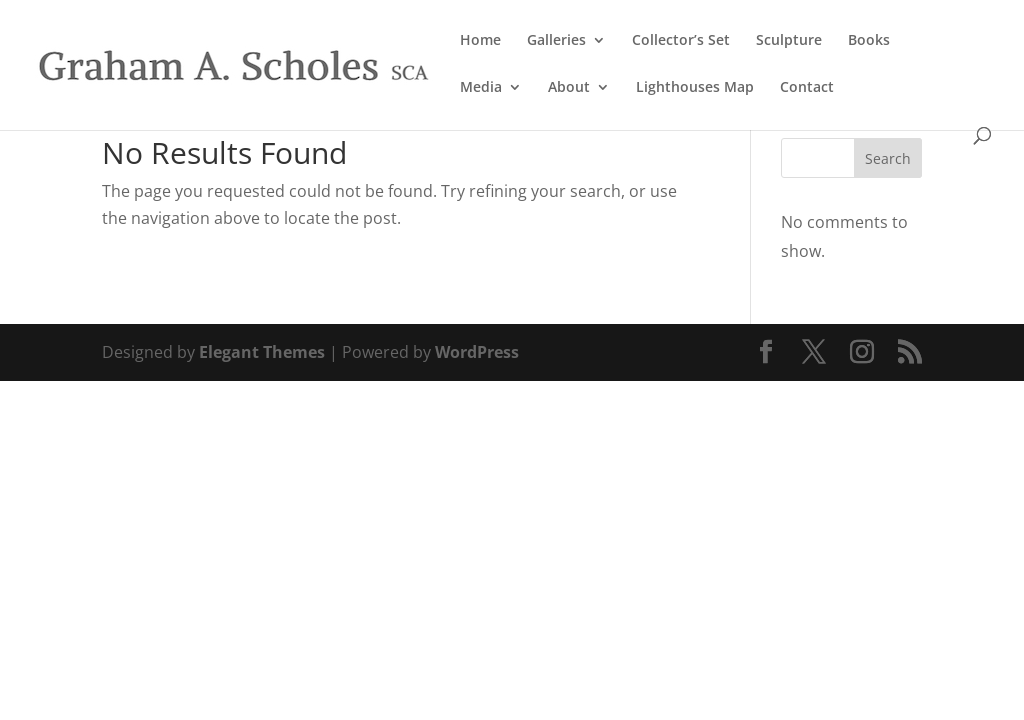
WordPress (477, 352)
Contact (807, 88)
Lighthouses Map (695, 88)
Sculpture (789, 41)
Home (480, 41)
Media (481, 88)
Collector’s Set (681, 41)
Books (869, 41)
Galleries (556, 41)
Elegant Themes (262, 352)
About (569, 88)
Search (888, 158)
